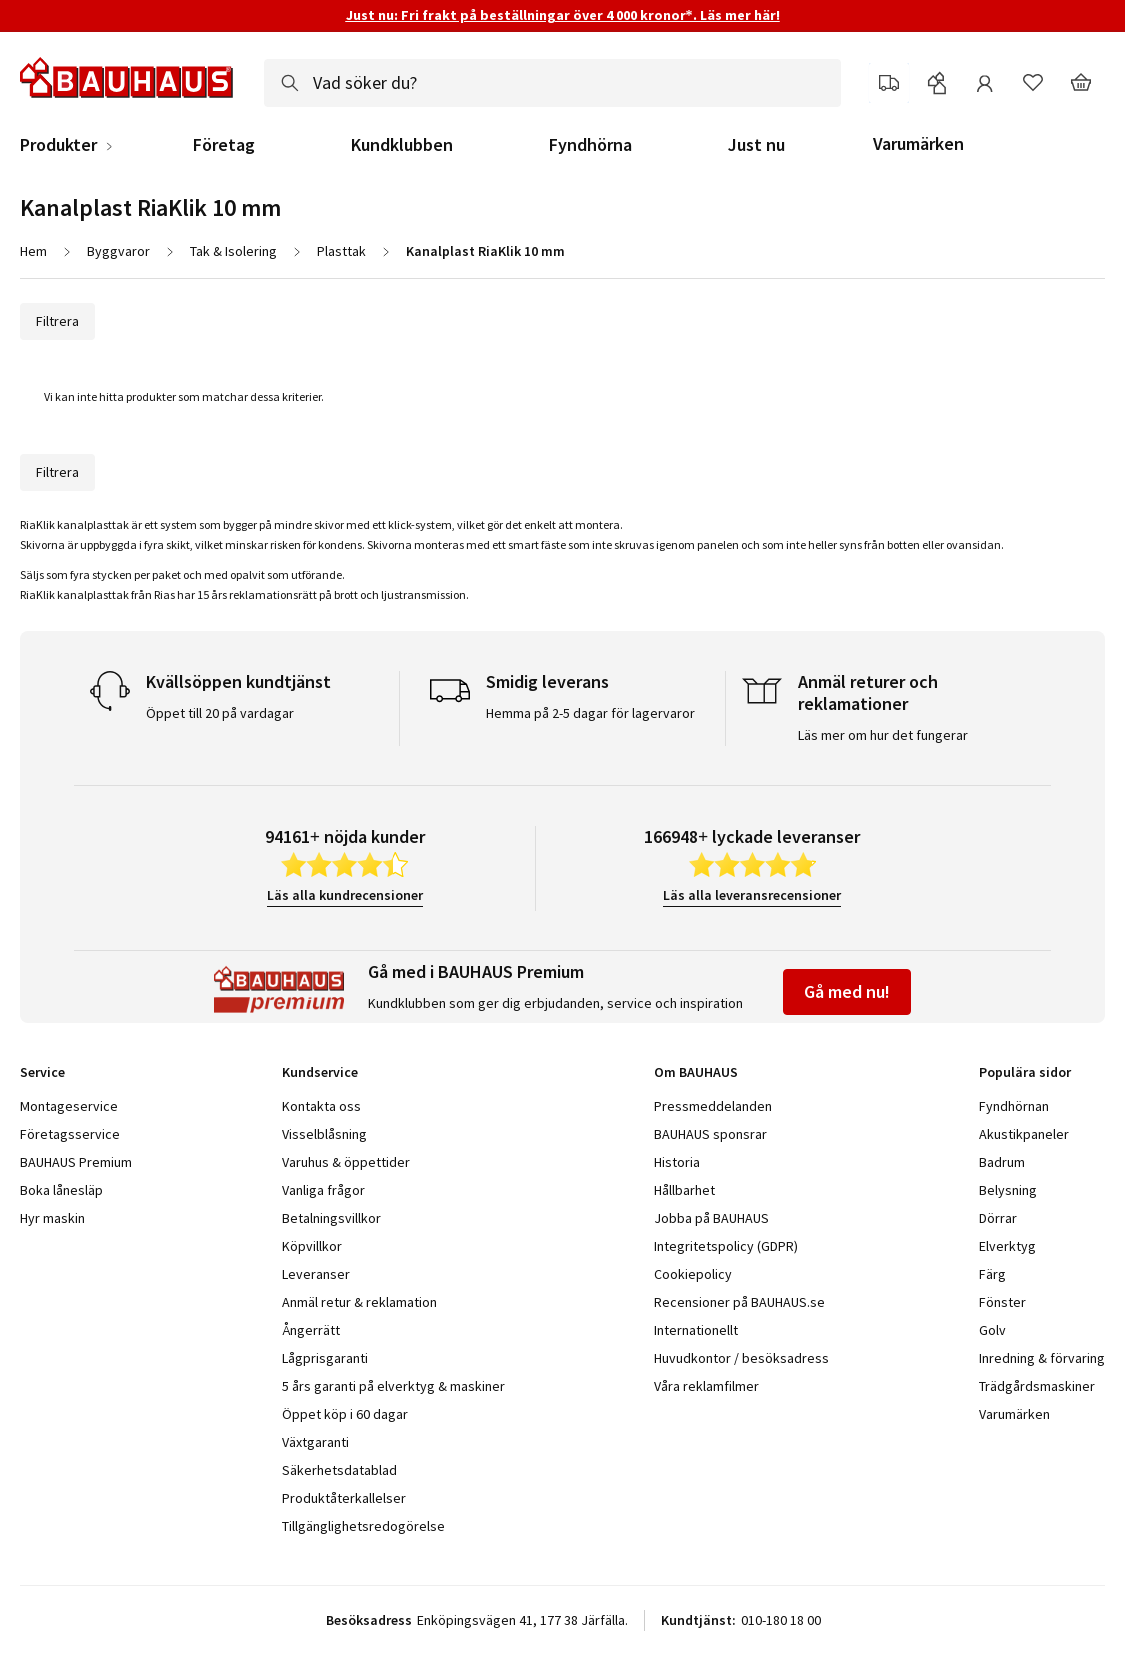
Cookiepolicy (693, 1274)
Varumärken (918, 143)
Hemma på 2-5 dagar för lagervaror (590, 713)
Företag (224, 145)
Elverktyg (1007, 1246)
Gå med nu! (847, 991)
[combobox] (552, 83)
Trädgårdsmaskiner (1037, 1386)
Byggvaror (118, 251)
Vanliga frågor (323, 1190)
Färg (992, 1274)
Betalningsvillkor (331, 1218)
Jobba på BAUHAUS (711, 1218)
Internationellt (696, 1330)
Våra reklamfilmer (706, 1386)
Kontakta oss (321, 1106)
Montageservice (69, 1106)
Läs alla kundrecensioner (345, 895)
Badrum (1002, 1162)
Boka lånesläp (61, 1190)
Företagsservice (70, 1134)
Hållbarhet (684, 1190)
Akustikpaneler (1024, 1134)
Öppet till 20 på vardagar (220, 713)
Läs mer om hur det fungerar (883, 735)
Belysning (1008, 1190)
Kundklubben (402, 145)
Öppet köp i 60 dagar (345, 1414)
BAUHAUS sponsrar (710, 1134)
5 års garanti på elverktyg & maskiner (393, 1386)
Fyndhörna (590, 145)
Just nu (756, 145)
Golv (992, 1330)
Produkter (58, 145)
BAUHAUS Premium (76, 1162)
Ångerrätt (311, 1330)
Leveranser (316, 1274)
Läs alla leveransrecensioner (752, 895)
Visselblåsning (324, 1134)
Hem (33, 251)
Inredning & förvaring (1042, 1358)
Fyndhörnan (1014, 1106)
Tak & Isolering (233, 251)
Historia (677, 1162)
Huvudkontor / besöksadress (741, 1358)
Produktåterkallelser (344, 1498)
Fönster (1002, 1302)
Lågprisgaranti (325, 1358)
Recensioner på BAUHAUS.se (739, 1302)
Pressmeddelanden (713, 1106)
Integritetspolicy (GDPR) (726, 1246)
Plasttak (341, 251)
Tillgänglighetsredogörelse (363, 1526)
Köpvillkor (312, 1246)
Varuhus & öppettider (346, 1162)
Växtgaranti (315, 1442)
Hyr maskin (52, 1218)
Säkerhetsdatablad (339, 1470)
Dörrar (998, 1218)
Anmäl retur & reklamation (359, 1302)
